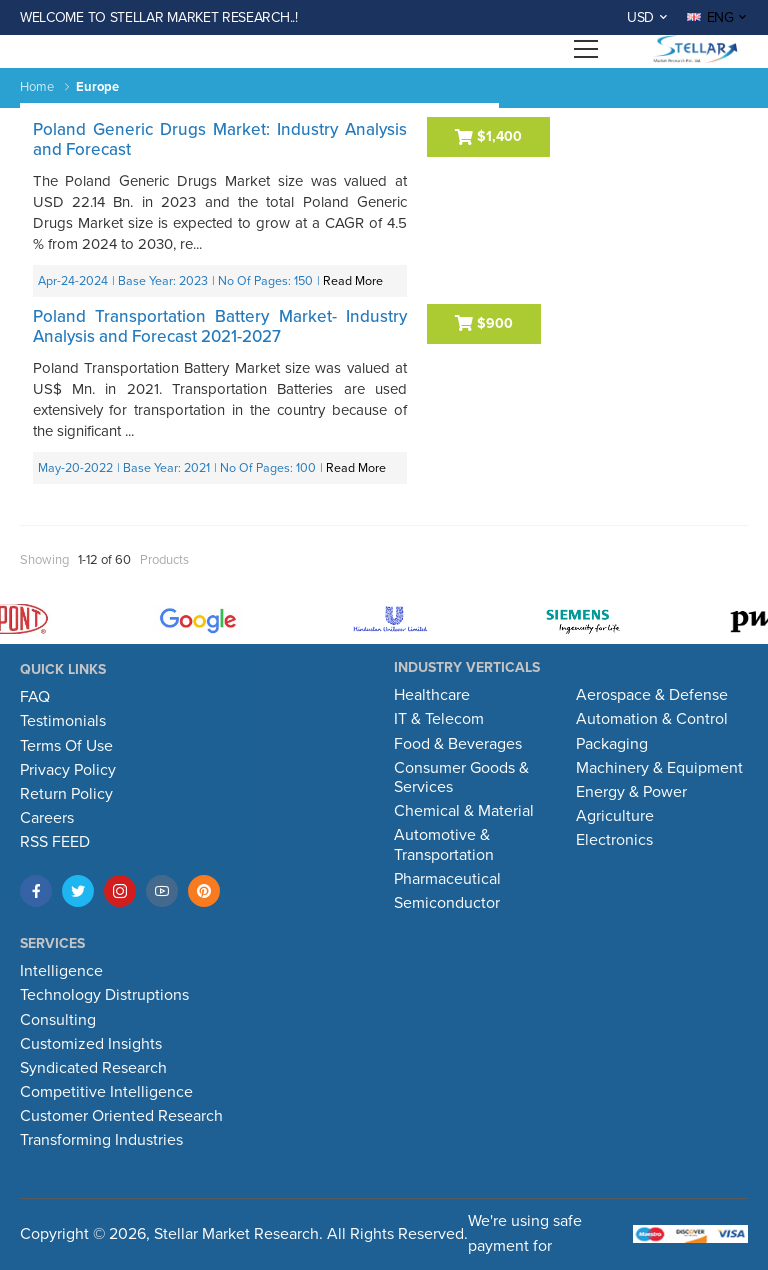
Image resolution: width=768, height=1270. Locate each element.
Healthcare (432, 695)
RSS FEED (55, 842)
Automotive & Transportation (444, 844)
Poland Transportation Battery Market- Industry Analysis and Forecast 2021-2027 (220, 326)
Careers (47, 818)
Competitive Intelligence (106, 1092)
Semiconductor (447, 903)
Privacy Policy (68, 770)
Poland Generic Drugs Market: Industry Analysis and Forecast (220, 139)
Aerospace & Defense (652, 695)
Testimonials (63, 721)
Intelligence (61, 971)
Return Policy (66, 794)
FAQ (35, 697)
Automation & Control (652, 719)
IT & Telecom (439, 719)
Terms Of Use (66, 746)
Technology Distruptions (104, 995)
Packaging (612, 744)
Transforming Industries (101, 1140)
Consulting (58, 1020)
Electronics (614, 840)
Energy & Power (631, 792)
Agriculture (615, 816)
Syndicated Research (93, 1068)
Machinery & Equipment (659, 768)
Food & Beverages (458, 744)
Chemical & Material (464, 811)
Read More (353, 281)
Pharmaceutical (447, 879)
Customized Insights (91, 1044)
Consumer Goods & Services (461, 777)
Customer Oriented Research (121, 1116)
